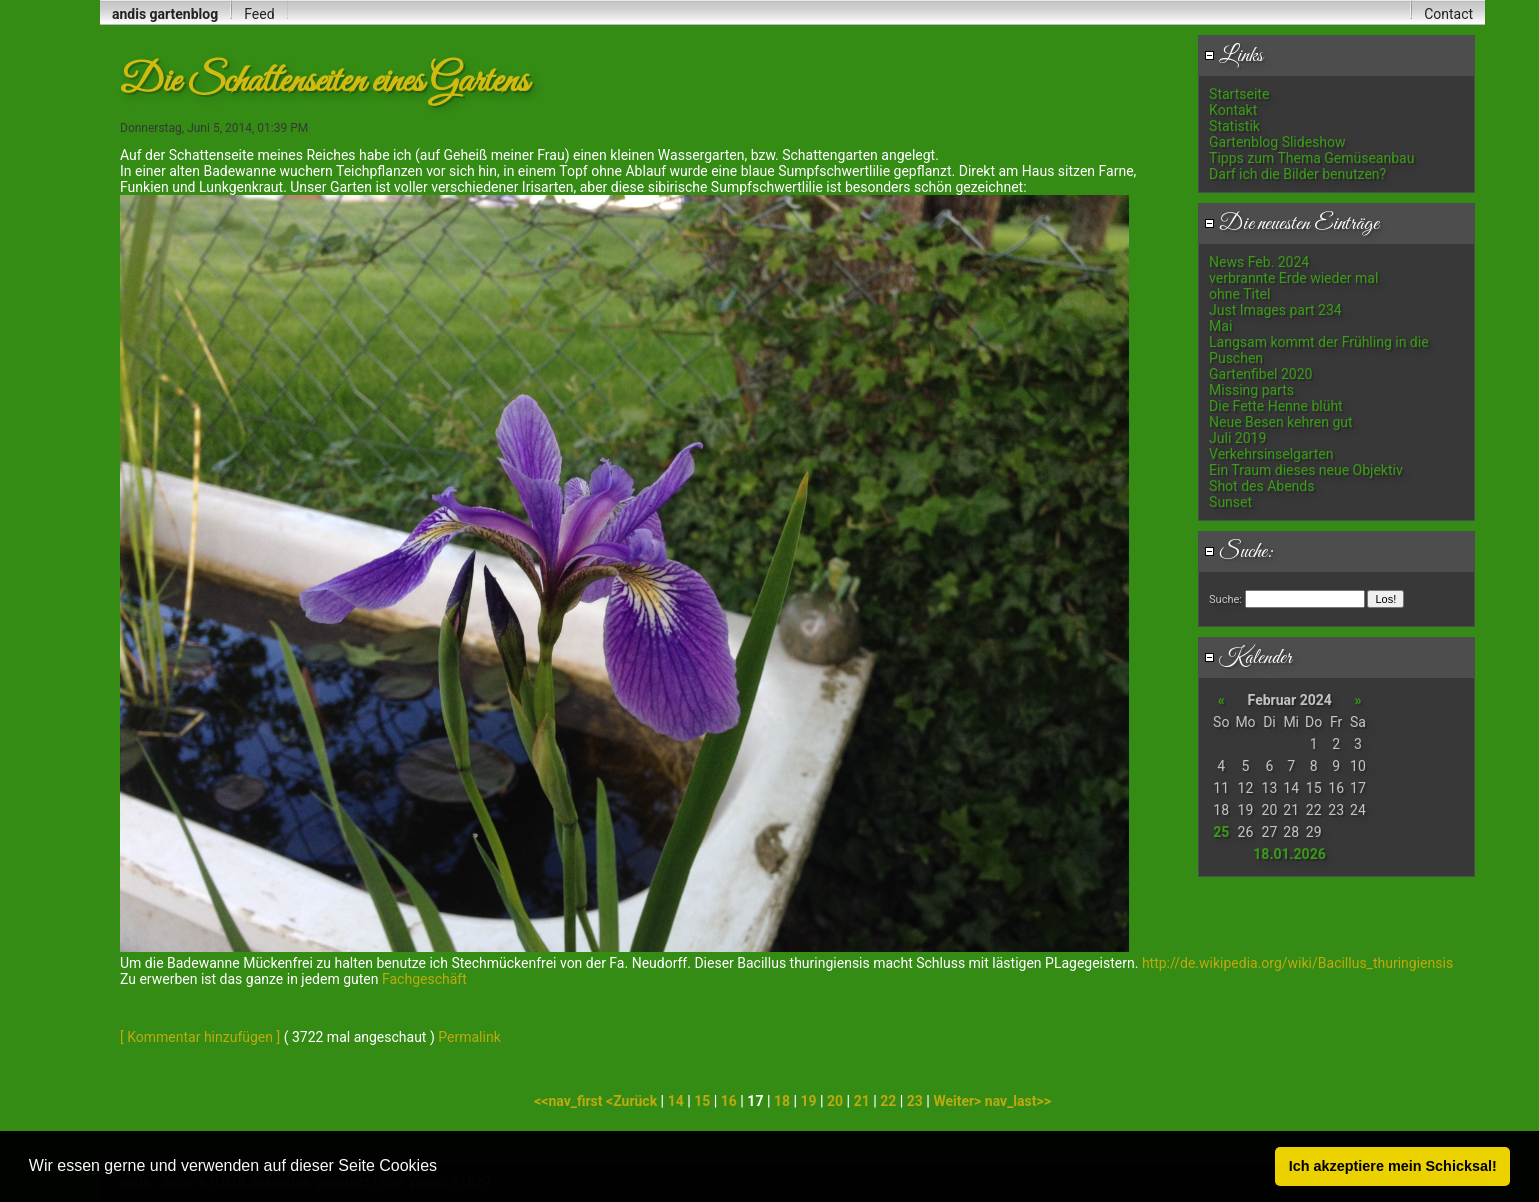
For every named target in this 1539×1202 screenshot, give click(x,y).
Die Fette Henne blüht (1276, 406)
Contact (1448, 14)
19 (808, 1101)
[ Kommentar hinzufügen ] (200, 1037)
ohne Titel (1239, 294)
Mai (1220, 326)
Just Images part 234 (1275, 310)
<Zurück (633, 1101)
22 (888, 1101)
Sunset (1230, 502)
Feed (259, 14)
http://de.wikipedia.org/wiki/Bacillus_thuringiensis (1297, 963)
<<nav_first (570, 1101)
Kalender (1248, 658)
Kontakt (1233, 110)
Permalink (469, 1037)
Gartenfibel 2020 (1260, 374)
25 (1221, 832)
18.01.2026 (1289, 854)
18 (782, 1101)
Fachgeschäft (423, 979)
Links (1233, 56)
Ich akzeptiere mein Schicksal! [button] (1393, 1166)
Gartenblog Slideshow (1277, 142)
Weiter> (958, 1101)
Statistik (1234, 126)
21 (862, 1101)
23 (915, 1101)
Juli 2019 (1237, 438)
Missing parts (1251, 390)
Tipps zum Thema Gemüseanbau (1311, 158)
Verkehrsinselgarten (1271, 454)
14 (676, 1101)
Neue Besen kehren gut (1281, 422)
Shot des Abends (1261, 486)
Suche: (1239, 552)
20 (835, 1101)
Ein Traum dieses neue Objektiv (1306, 470)
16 (729, 1101)
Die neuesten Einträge (1291, 224)
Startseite (1239, 94)
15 (702, 1101)
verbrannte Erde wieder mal (1293, 278)
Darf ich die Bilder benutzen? (1297, 174)
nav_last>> (1018, 1101)
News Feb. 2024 (1259, 262)
